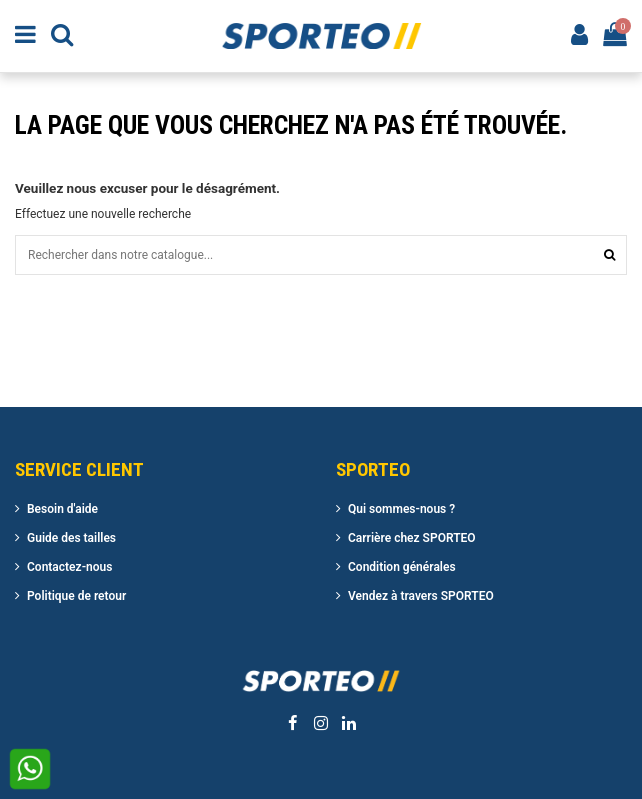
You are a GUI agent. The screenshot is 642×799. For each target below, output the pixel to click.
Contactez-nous (69, 567)
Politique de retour (76, 596)
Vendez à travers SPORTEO (421, 596)
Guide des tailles (71, 538)
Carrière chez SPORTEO (412, 538)
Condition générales (402, 567)
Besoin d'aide (62, 509)
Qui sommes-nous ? (401, 509)
